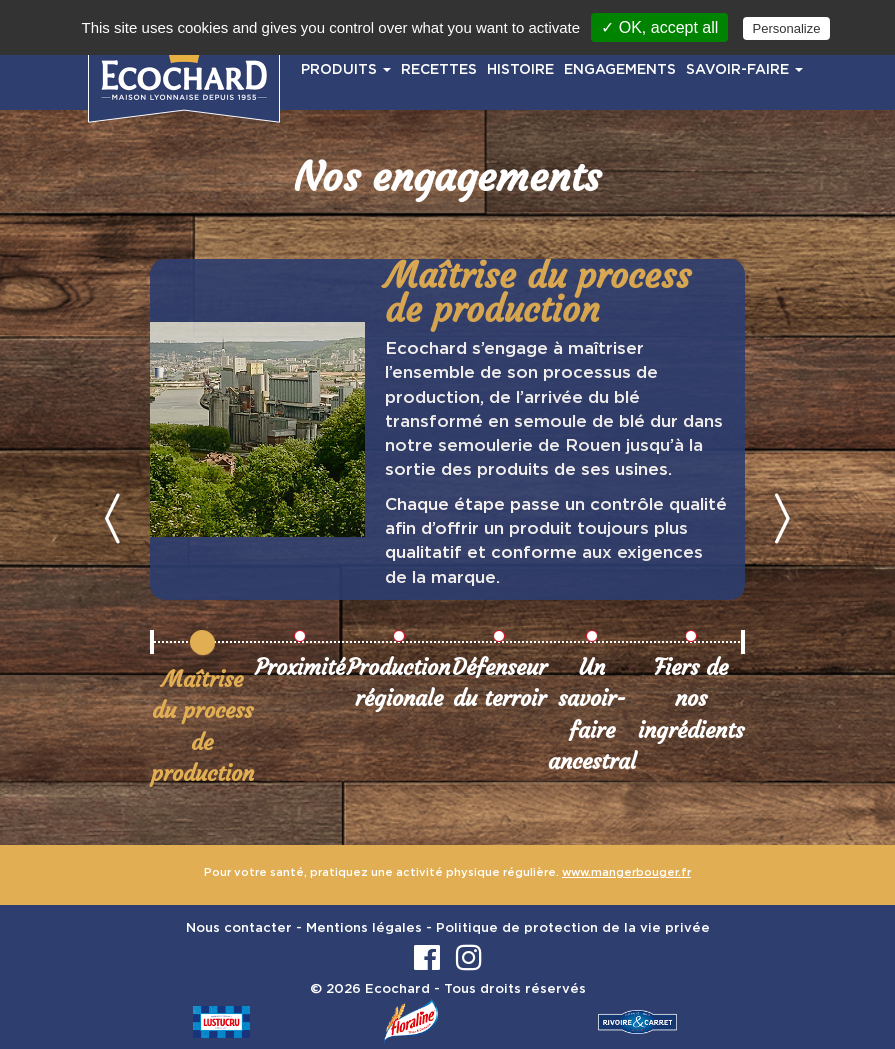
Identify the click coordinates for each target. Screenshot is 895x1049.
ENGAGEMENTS (620, 70)
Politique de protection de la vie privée (573, 928)
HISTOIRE (520, 70)
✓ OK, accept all (659, 27)
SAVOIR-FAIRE (744, 70)
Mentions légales (364, 928)
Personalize (787, 28)
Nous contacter (239, 928)
